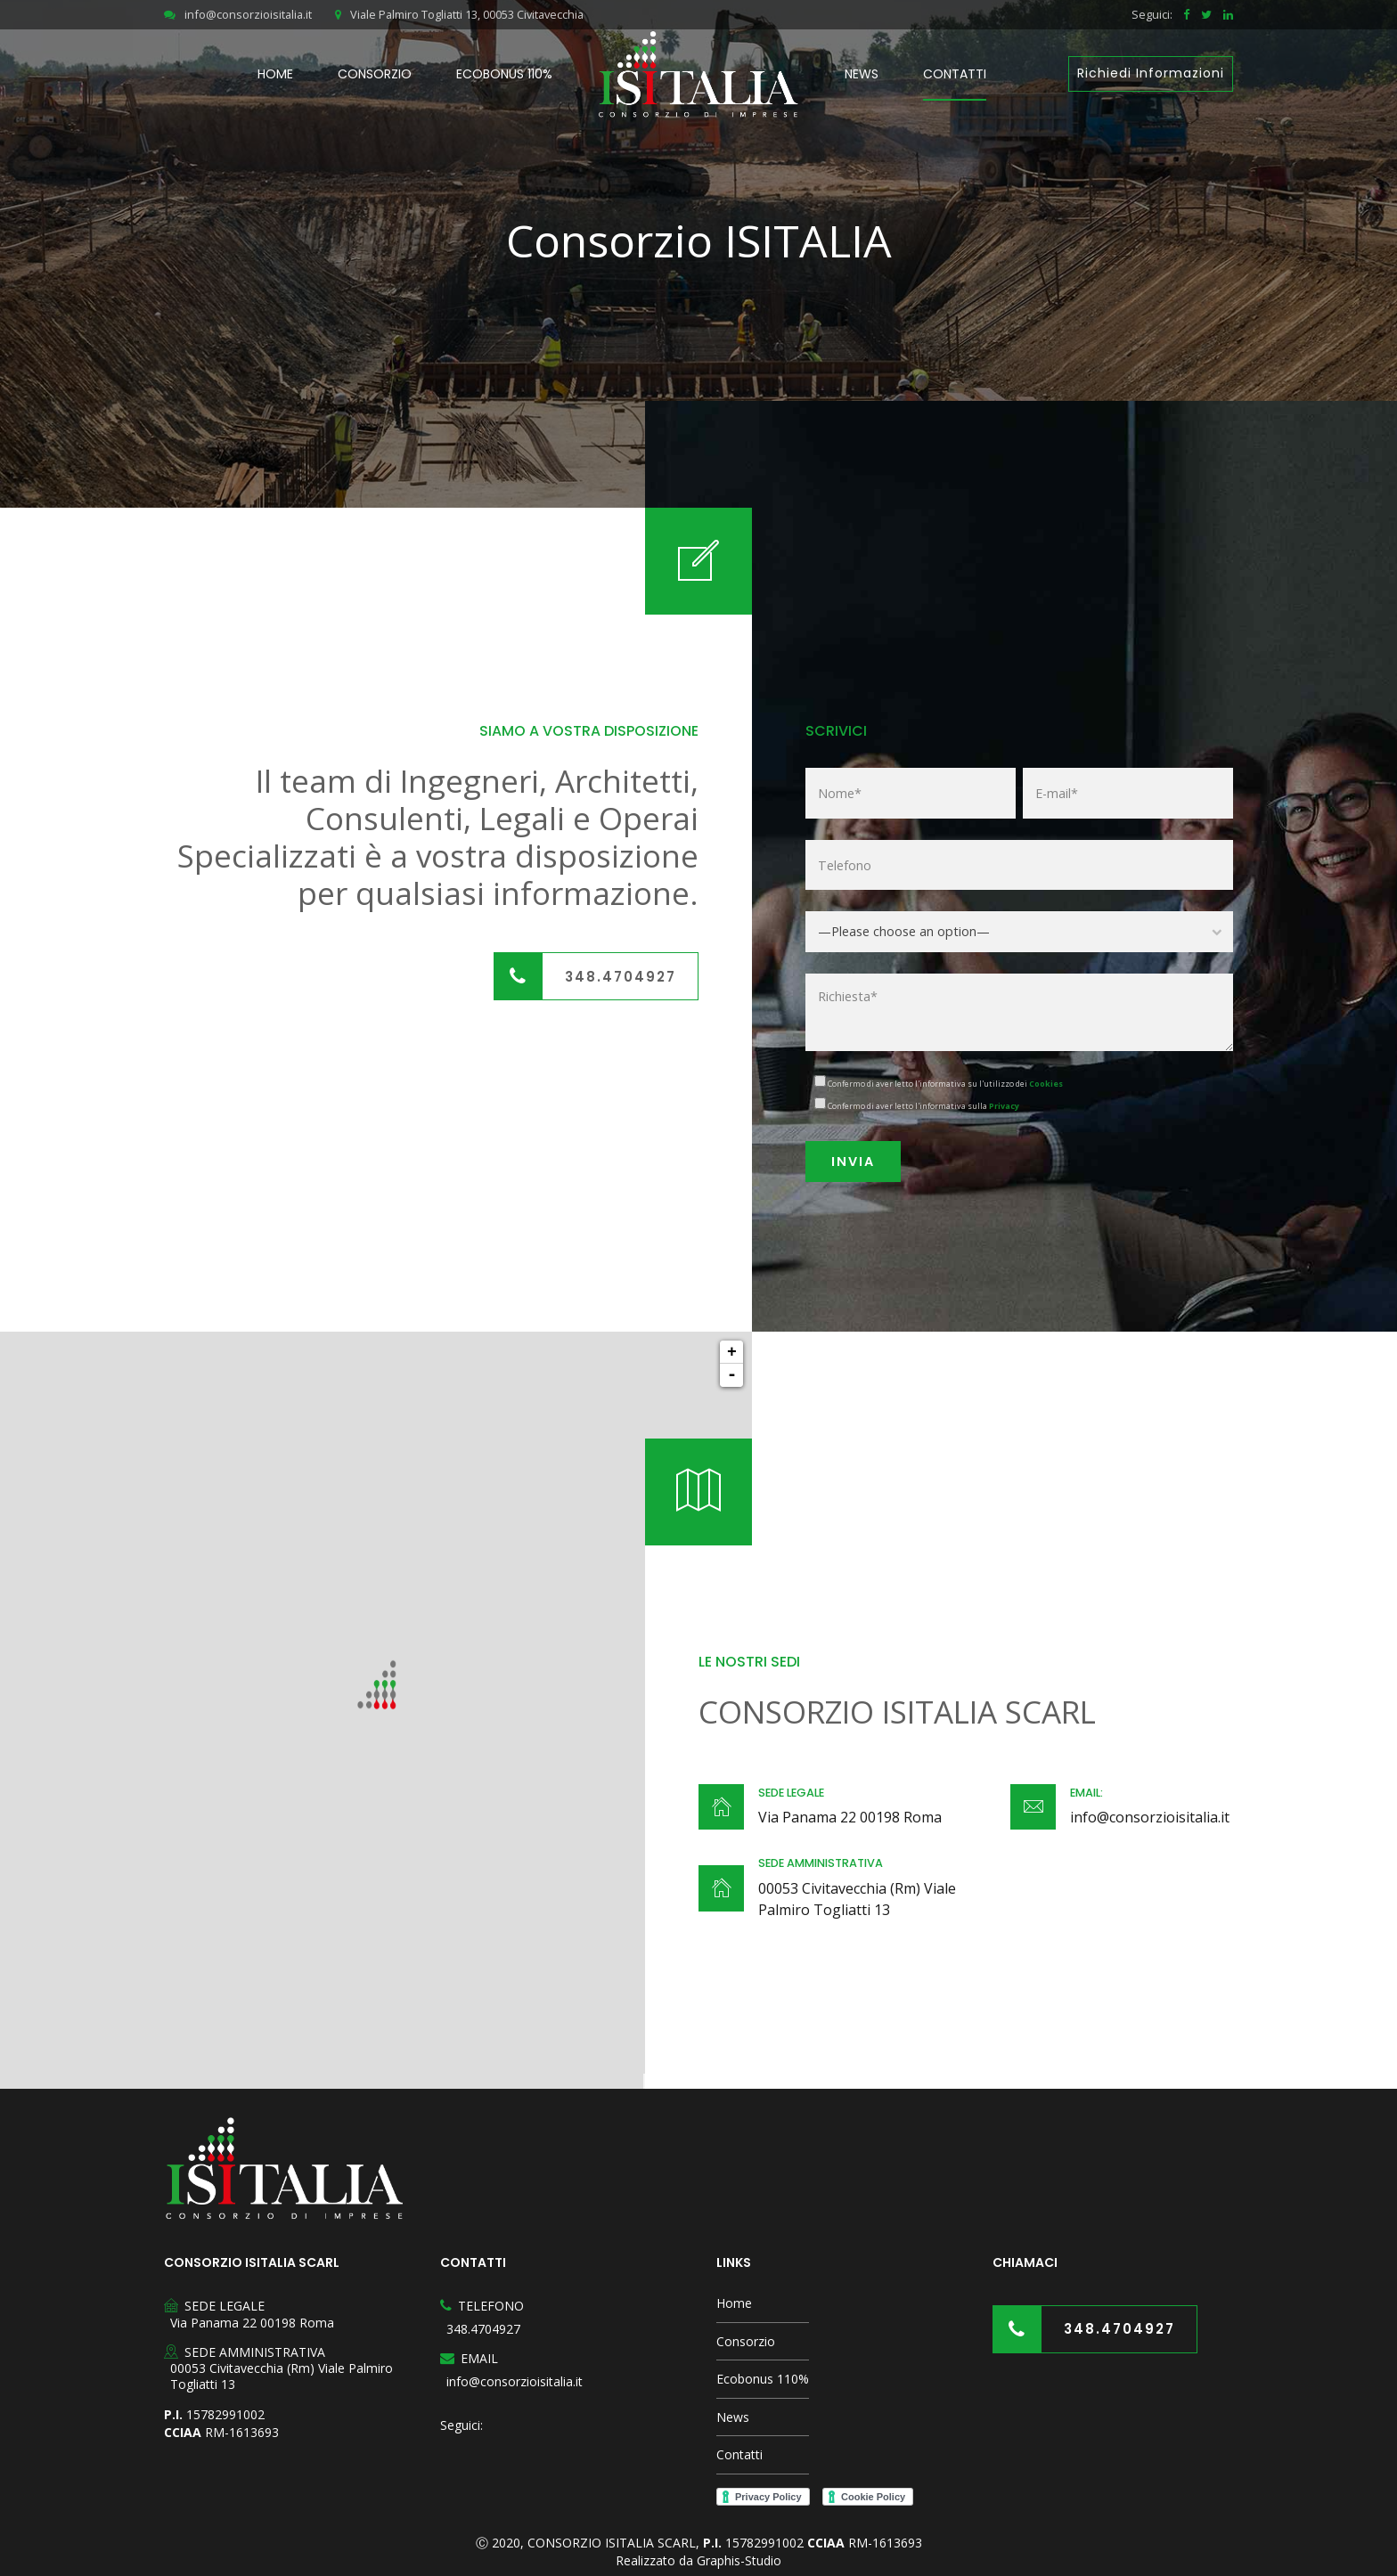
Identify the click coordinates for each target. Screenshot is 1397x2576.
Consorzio (375, 74)
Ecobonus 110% (504, 74)
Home (275, 74)
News (861, 74)
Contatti (954, 74)
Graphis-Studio (739, 2560)
